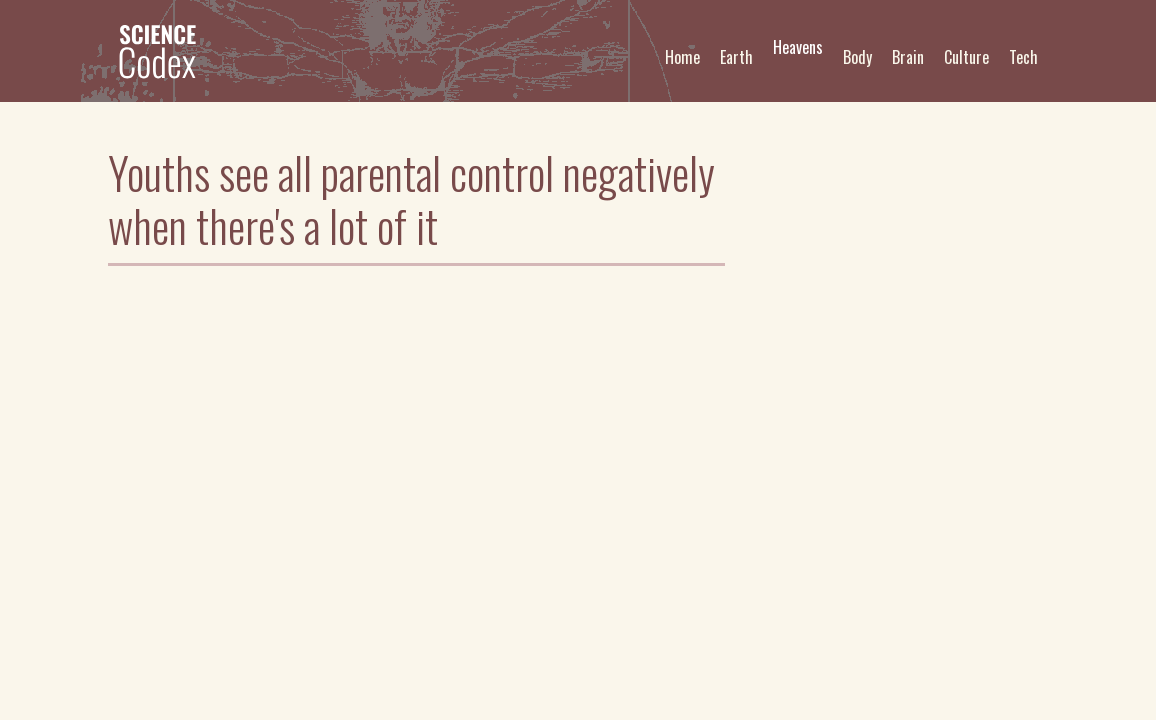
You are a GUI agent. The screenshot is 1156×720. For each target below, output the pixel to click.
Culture (966, 57)
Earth (736, 57)
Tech (1023, 57)
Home (682, 57)
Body (857, 57)
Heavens (798, 47)
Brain (908, 57)
